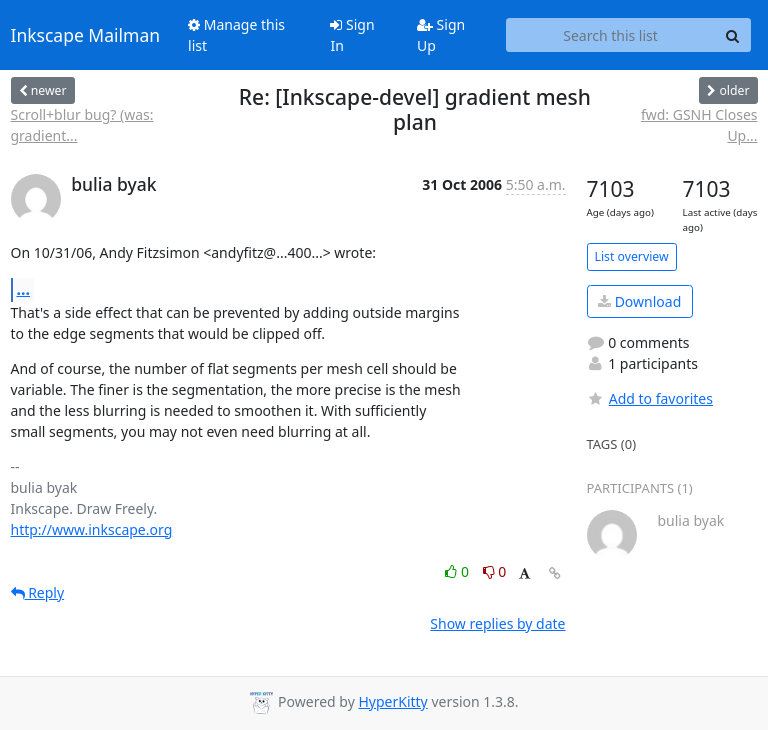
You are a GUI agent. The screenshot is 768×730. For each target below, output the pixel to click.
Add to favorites (650, 398)
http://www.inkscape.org (92, 529)
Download (639, 301)
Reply (38, 592)
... (24, 289)
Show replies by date (497, 623)
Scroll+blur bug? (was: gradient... (82, 125)
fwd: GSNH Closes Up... (699, 125)
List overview (632, 256)
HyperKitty (392, 701)
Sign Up (441, 35)
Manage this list (236, 35)
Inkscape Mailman (86, 35)
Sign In (352, 35)
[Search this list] (611, 35)
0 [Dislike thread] (495, 571)
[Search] (733, 35)
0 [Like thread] (458, 571)
